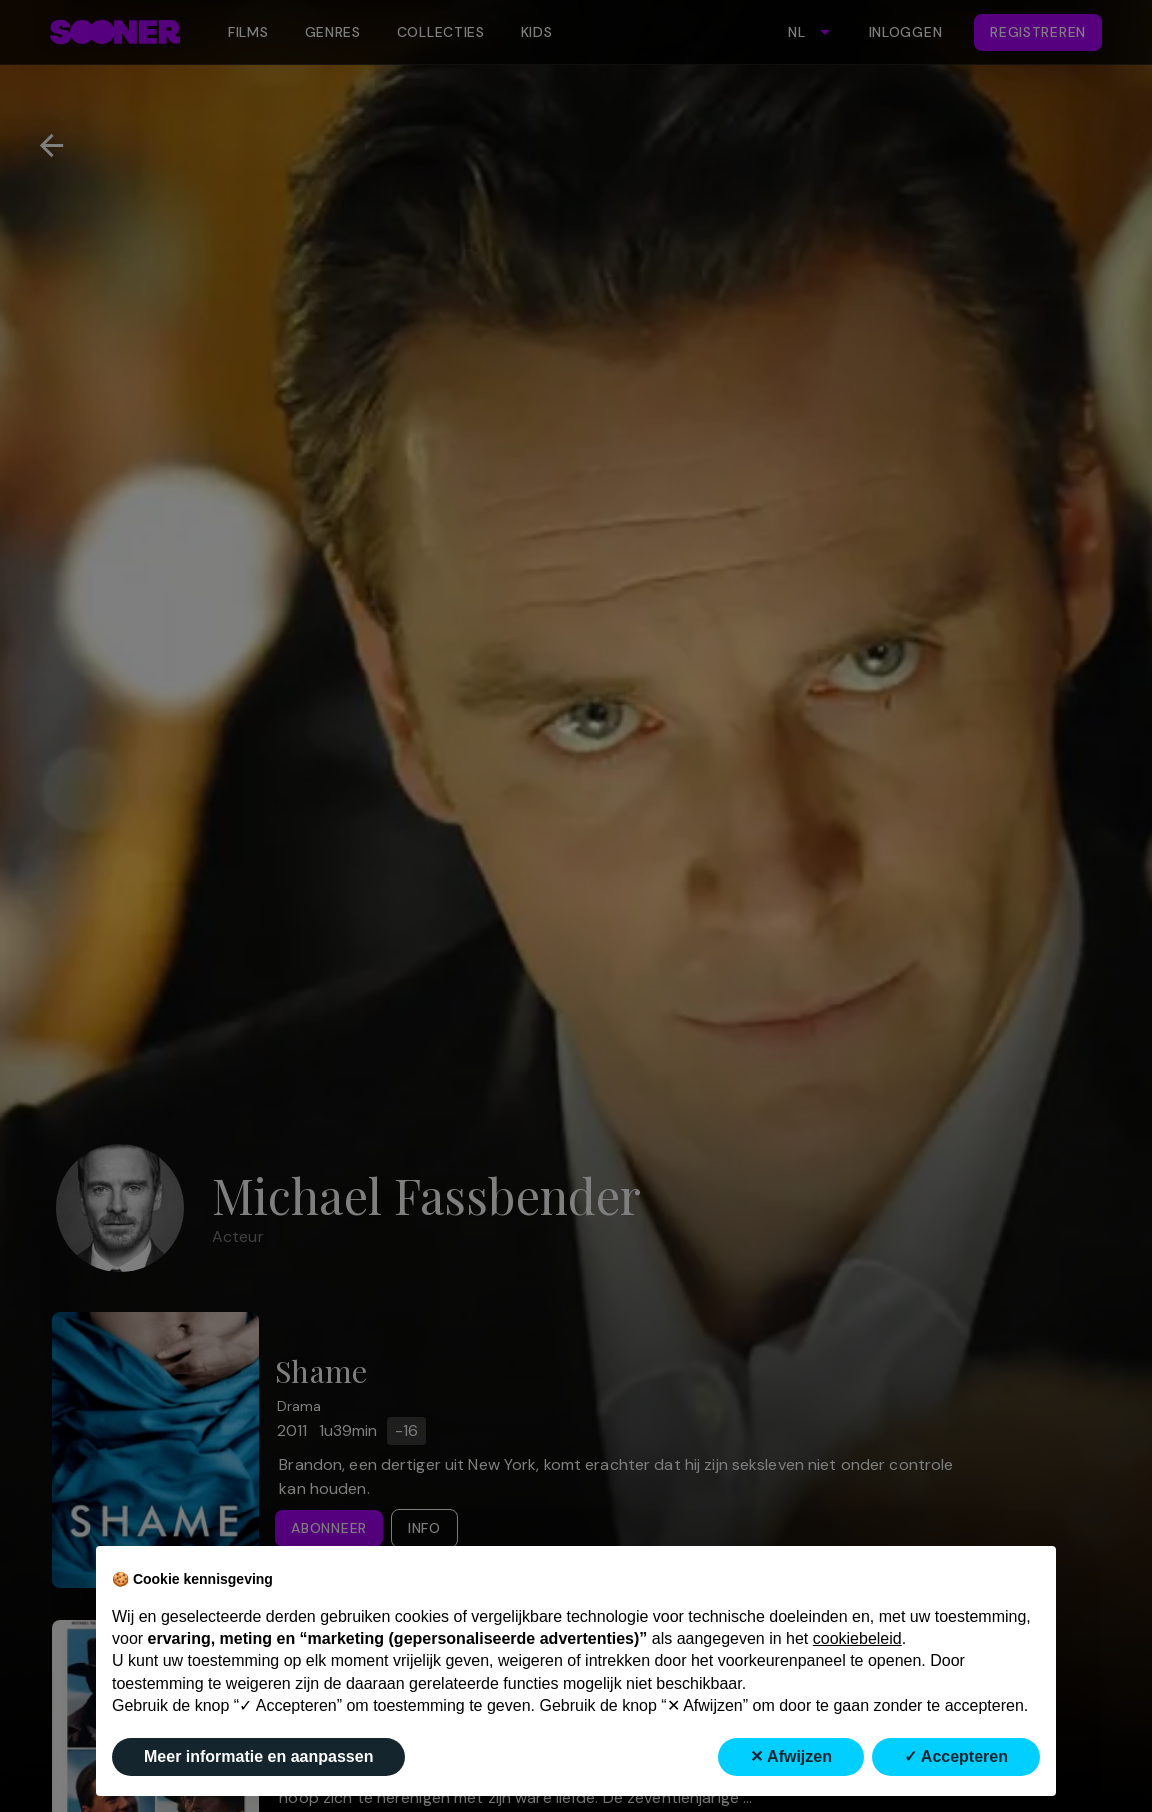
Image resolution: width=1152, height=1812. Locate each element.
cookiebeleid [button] (857, 1638)
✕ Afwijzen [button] (791, 1756)
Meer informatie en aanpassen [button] (258, 1756)
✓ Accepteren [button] (956, 1756)
